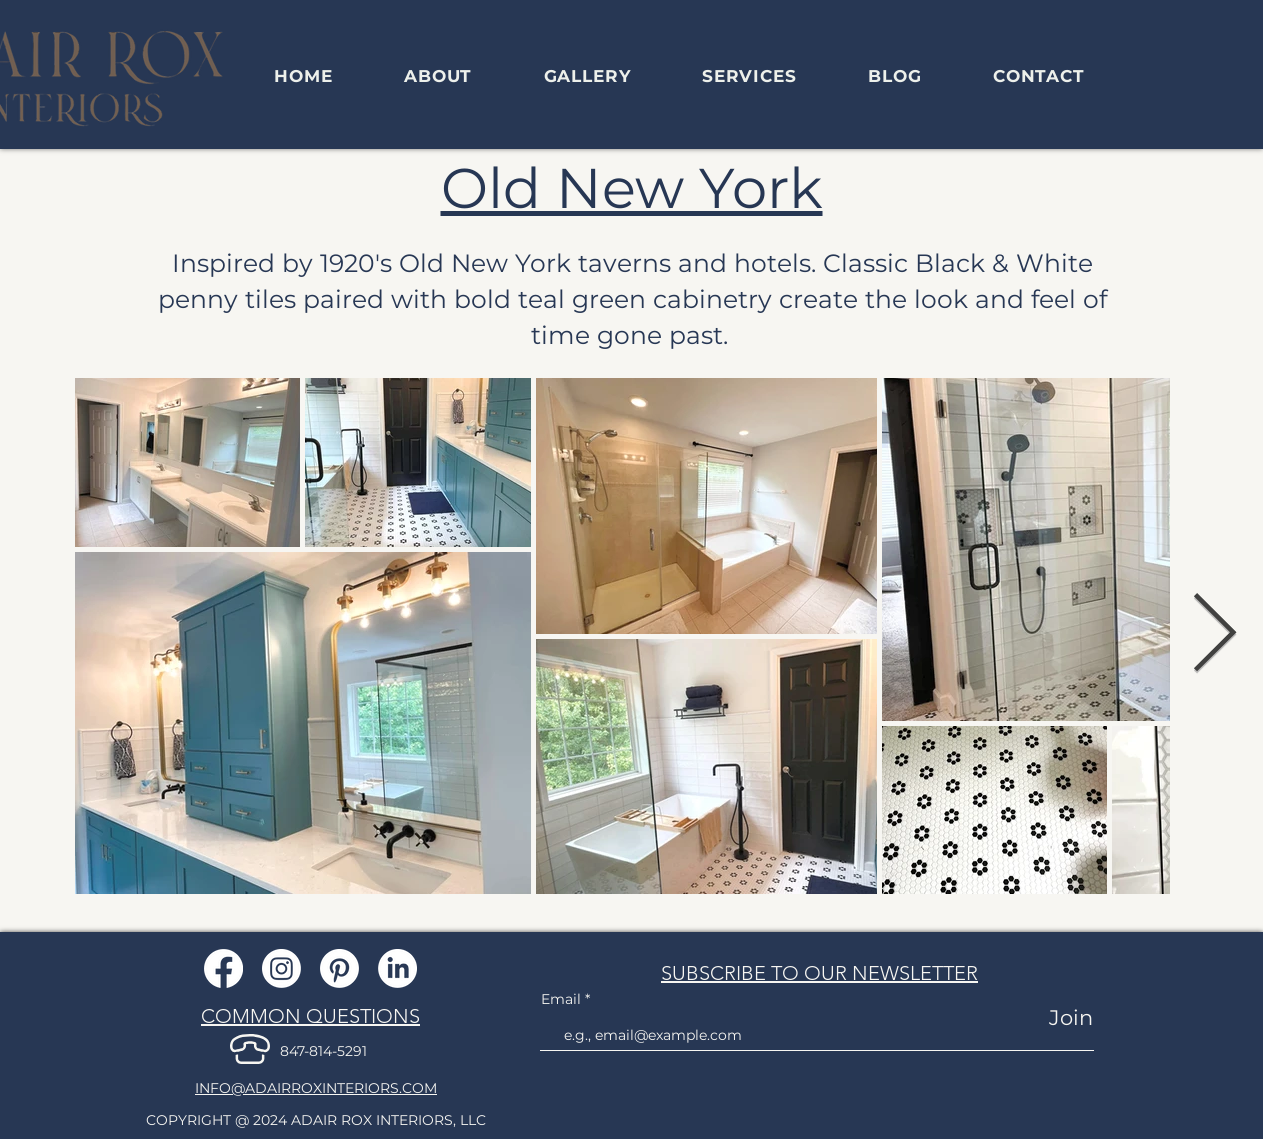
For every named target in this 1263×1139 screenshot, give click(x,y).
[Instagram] (281, 968)
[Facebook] (223, 968)
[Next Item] (1215, 635)
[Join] (1057, 1017)
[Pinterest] (339, 968)
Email (563, 999)
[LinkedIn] (397, 968)
